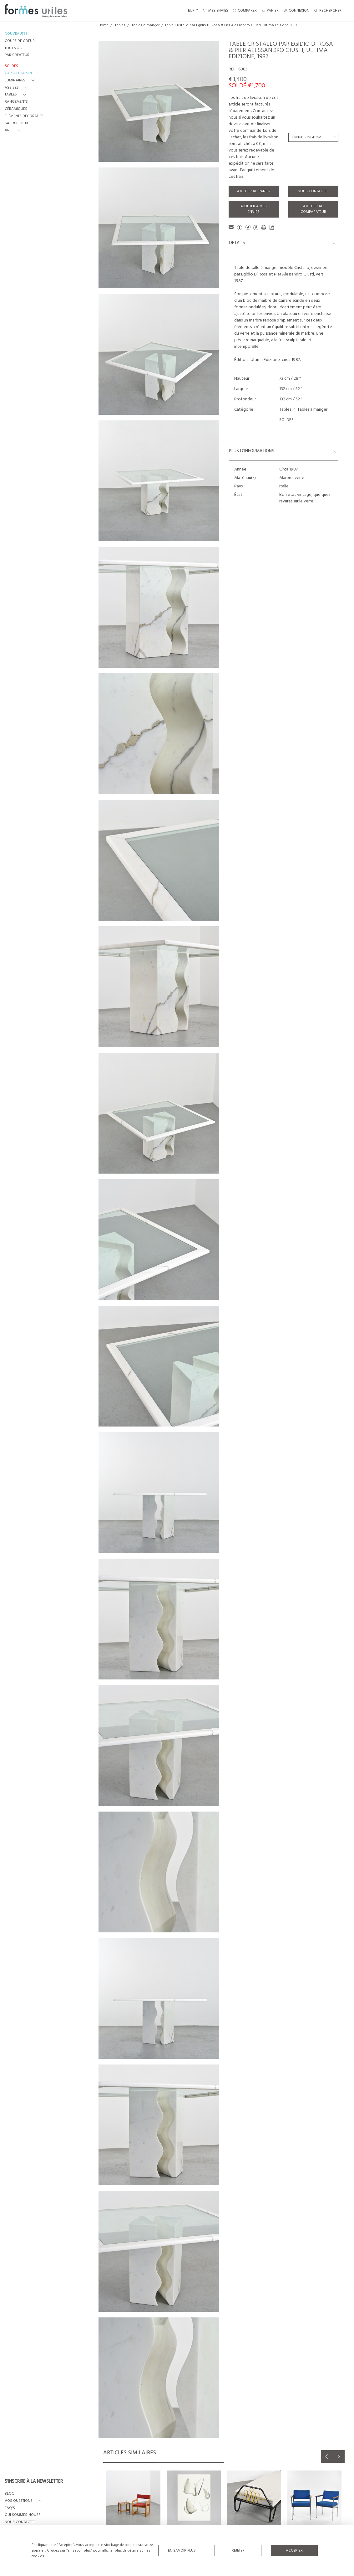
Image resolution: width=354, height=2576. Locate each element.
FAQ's (10, 2508)
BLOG (9, 2493)
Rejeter (238, 2551)
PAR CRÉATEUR (17, 55)
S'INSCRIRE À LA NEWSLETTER (34, 2482)
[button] (21, 80)
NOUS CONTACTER (20, 2522)
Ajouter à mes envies (253, 209)
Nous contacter (313, 191)
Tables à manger (145, 25)
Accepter (294, 2551)
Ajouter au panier (254, 191)
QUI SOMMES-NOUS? (22, 2515)
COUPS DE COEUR (20, 41)
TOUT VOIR (14, 48)
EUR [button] (191, 11)
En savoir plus (182, 2551)
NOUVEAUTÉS (16, 34)
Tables (120, 25)
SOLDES (286, 420)
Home (104, 25)
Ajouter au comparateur (313, 209)
